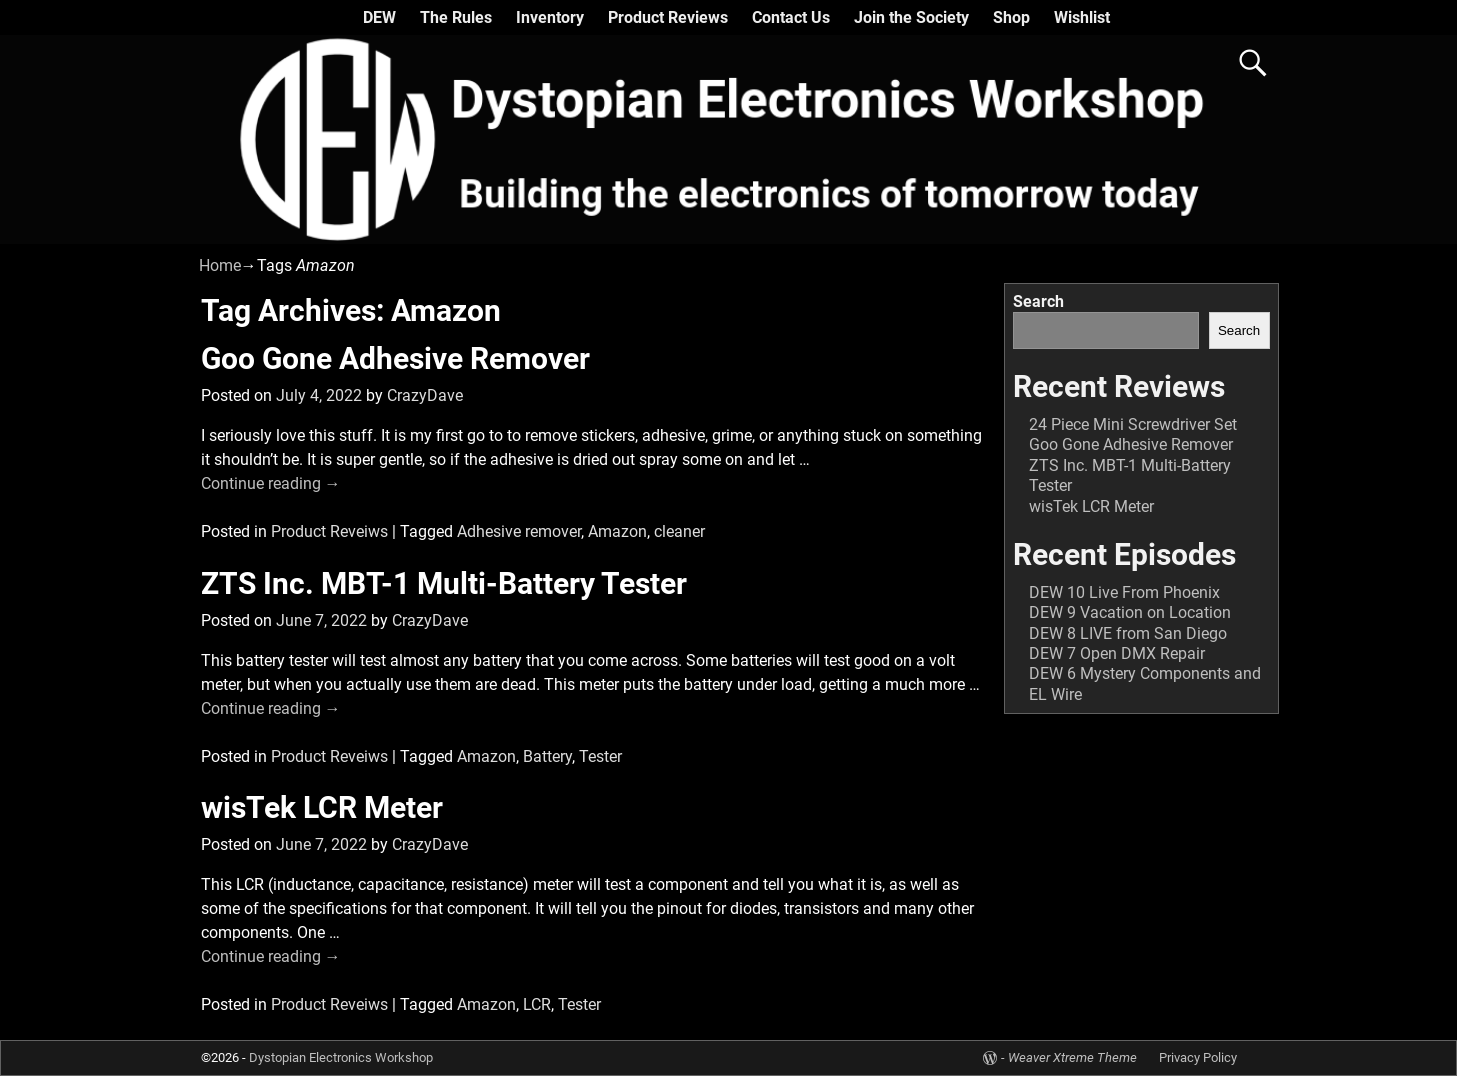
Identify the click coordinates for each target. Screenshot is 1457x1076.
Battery (547, 756)
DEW (379, 17)
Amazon (617, 531)
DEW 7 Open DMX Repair (1117, 653)
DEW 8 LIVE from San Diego (1128, 633)
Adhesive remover (519, 531)
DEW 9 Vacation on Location (1130, 612)
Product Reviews (668, 17)
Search (1038, 301)
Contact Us (791, 17)
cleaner (679, 531)
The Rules (456, 17)
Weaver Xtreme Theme (1072, 1057)
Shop (1011, 17)
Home (220, 265)
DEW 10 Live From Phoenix (1124, 592)
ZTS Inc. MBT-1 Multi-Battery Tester (444, 583)
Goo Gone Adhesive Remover (395, 358)
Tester (600, 756)
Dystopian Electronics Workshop (341, 1057)
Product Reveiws (329, 531)
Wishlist (1082, 17)
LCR (537, 1004)
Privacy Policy (1198, 1057)
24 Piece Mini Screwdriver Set (1133, 424)
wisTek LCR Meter (322, 807)
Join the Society (911, 17)
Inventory (550, 17)
